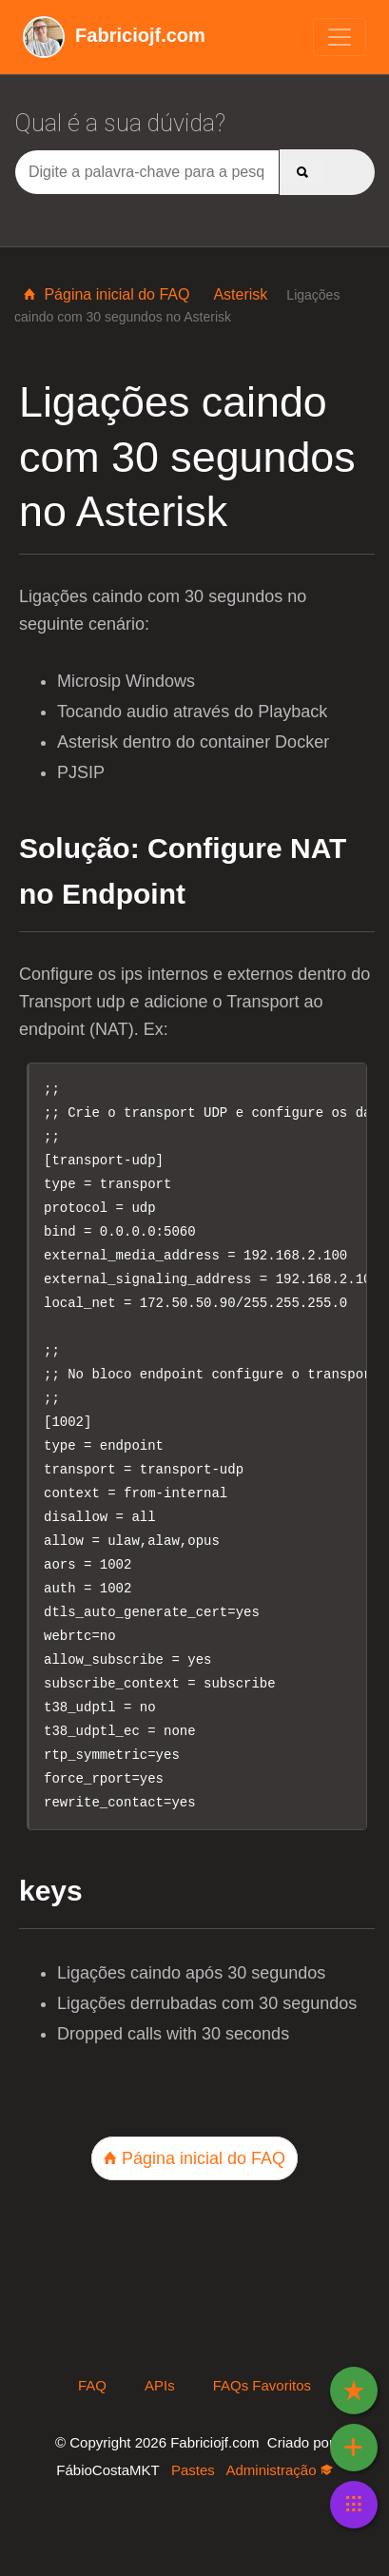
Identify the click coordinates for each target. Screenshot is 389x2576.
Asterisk (240, 294)
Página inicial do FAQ (106, 294)
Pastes (193, 2470)
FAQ (92, 2385)
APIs (160, 2385)
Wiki (134, 35)
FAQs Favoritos (262, 2385)
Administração (278, 2470)
